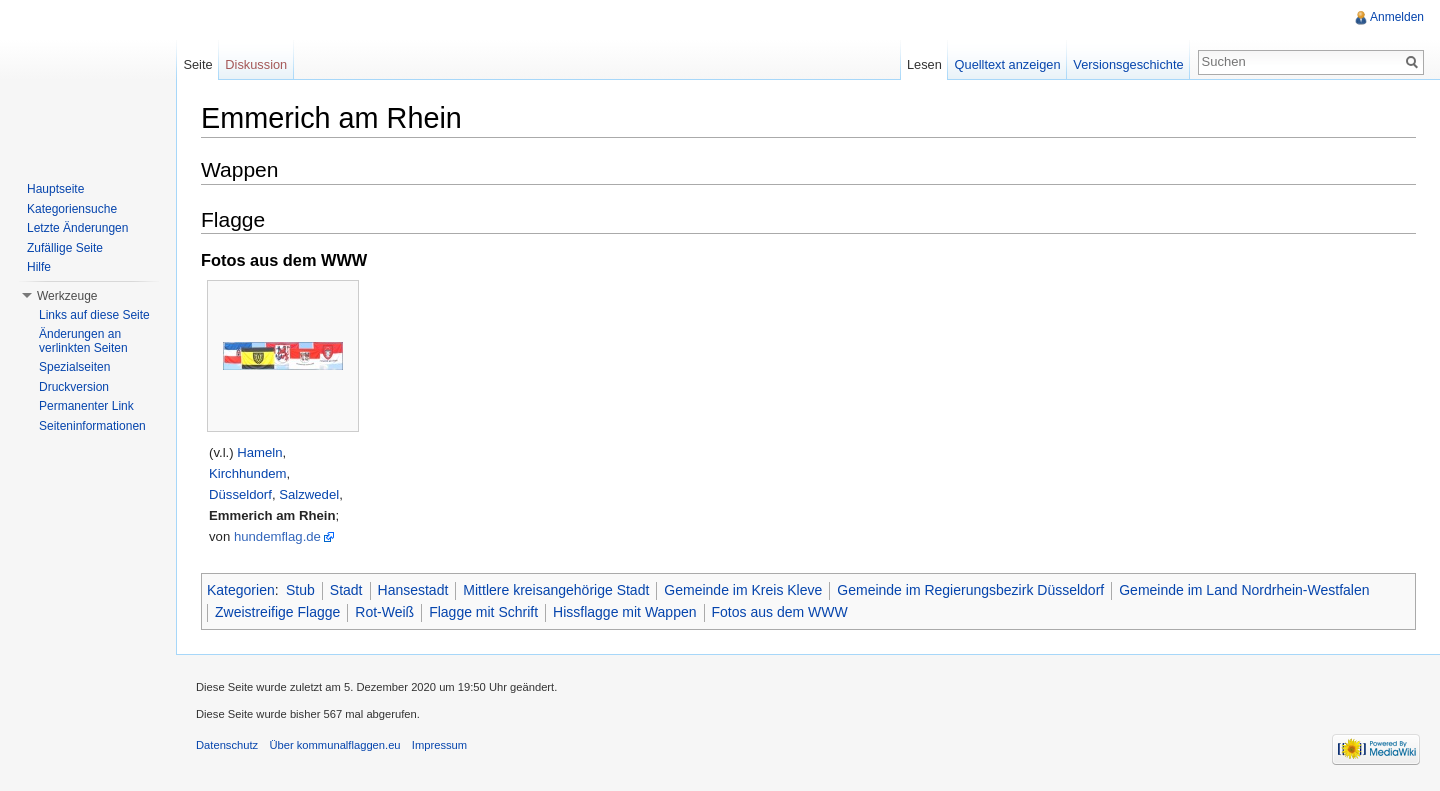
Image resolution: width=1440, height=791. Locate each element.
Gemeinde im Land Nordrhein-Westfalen (1244, 590)
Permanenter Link (86, 406)
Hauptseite (55, 189)
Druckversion (74, 387)
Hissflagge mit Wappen (624, 612)
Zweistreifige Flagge (277, 612)
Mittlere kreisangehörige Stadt (556, 590)
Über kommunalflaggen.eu (334, 745)
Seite (197, 64)
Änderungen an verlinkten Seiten (83, 341)
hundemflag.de (277, 536)
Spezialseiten (74, 367)
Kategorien (241, 590)
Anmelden (1397, 17)
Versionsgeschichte (1128, 64)
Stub (300, 590)
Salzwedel (309, 494)
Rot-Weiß (384, 612)
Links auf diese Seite (94, 315)
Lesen (924, 64)
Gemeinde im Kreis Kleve (743, 590)
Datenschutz (227, 745)
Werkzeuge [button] (67, 296)
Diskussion (256, 64)
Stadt (346, 590)
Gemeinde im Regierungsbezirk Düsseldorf (970, 590)
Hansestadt (413, 590)
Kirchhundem (248, 473)
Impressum (439, 745)
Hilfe (39, 267)
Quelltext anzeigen (1008, 64)
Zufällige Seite (65, 248)
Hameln (259, 452)
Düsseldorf (240, 494)
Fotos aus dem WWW (780, 612)
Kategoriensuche (72, 209)
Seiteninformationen (92, 426)
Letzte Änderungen (77, 228)
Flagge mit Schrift (483, 612)
